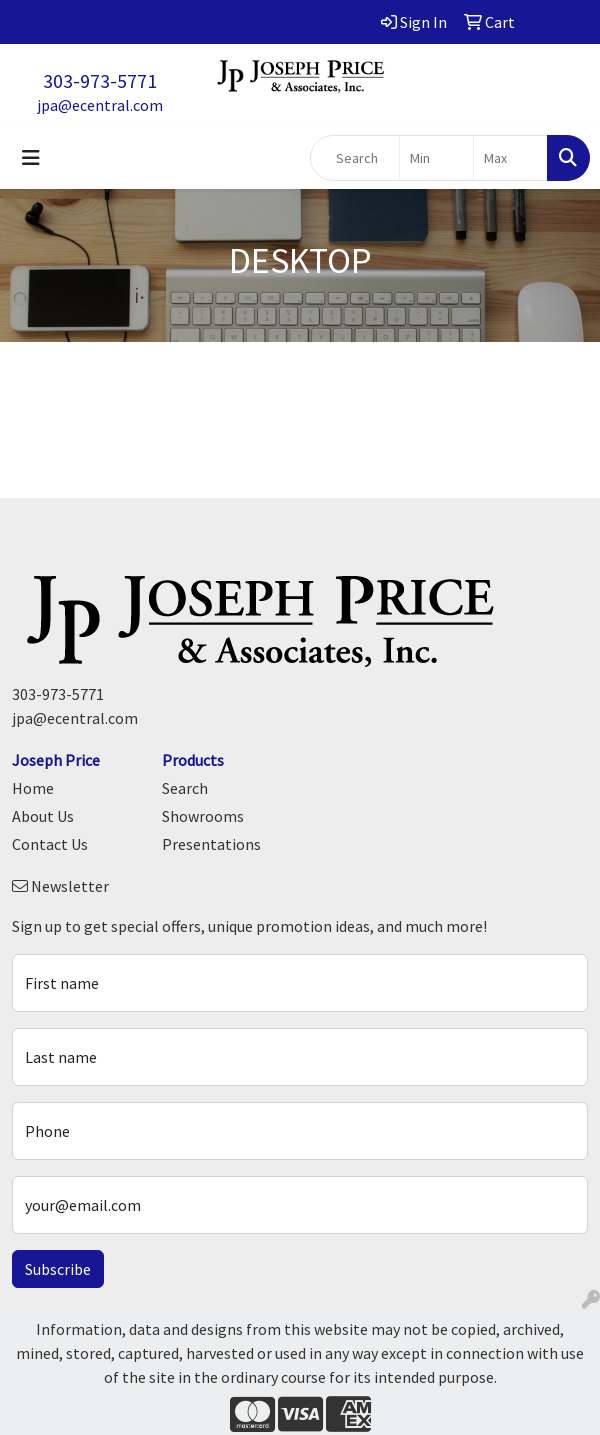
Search (185, 788)
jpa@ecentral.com (100, 105)
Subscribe (58, 1269)
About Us (43, 816)
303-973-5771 (100, 80)
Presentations (211, 844)
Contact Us (50, 844)
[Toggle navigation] (31, 158)
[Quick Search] (355, 158)
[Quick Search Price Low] (436, 158)
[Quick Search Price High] (510, 158)
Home (33, 788)
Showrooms (203, 816)
